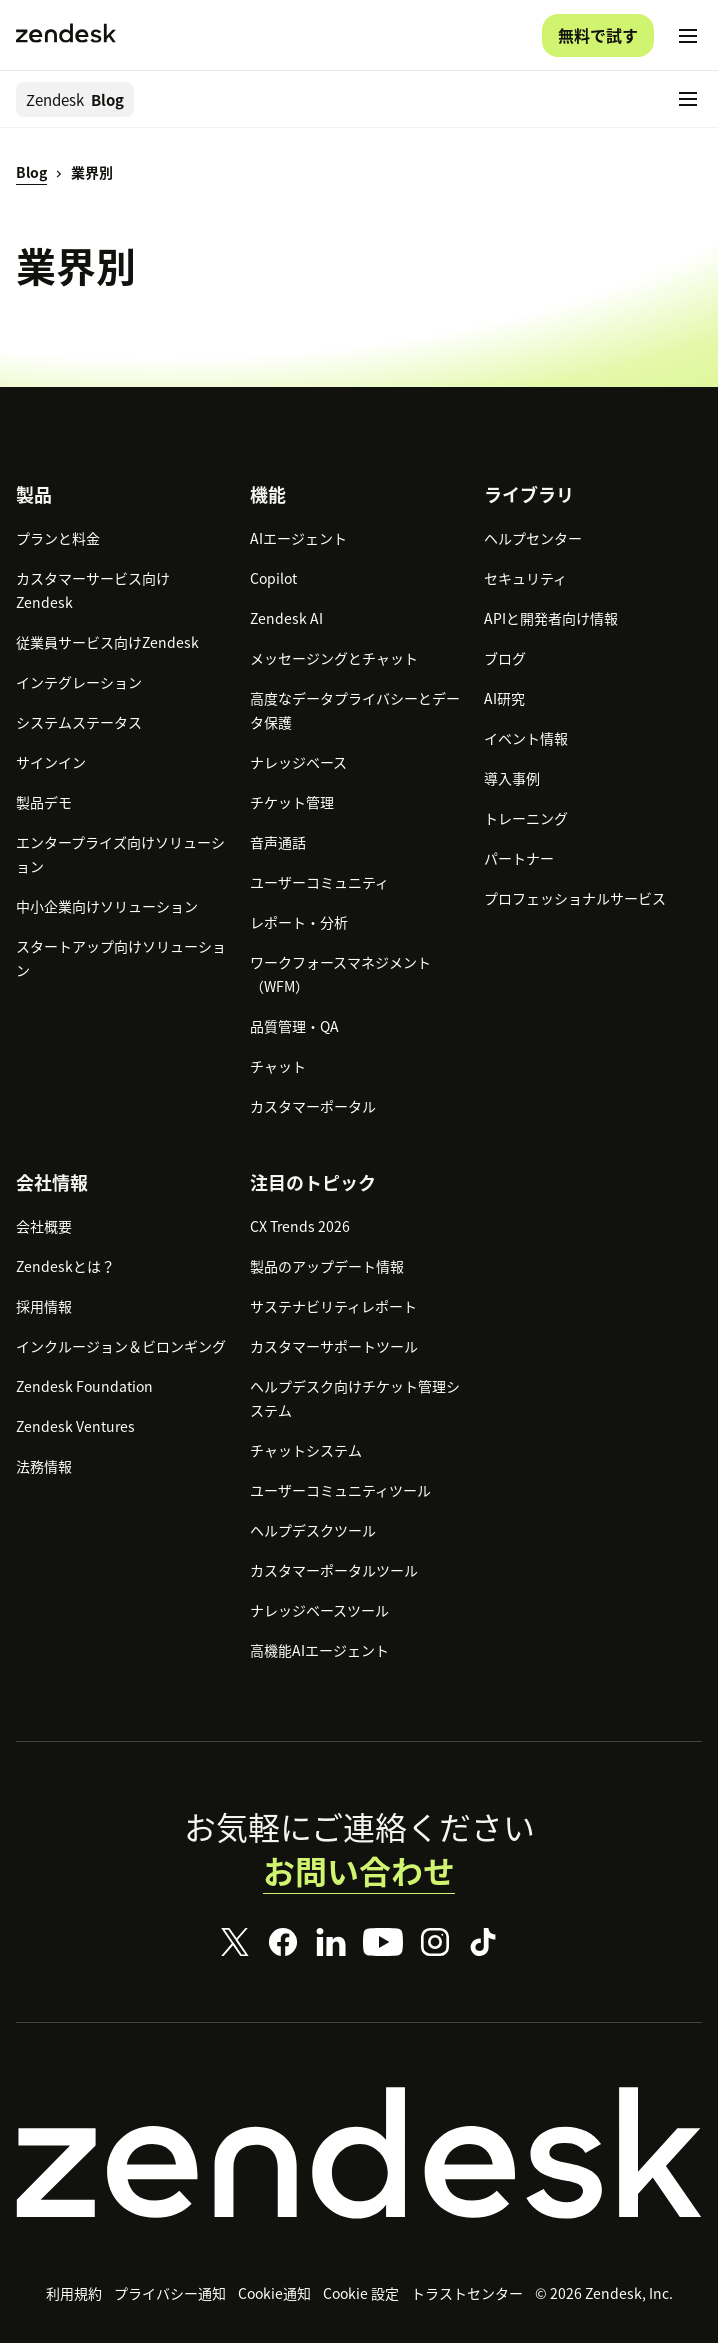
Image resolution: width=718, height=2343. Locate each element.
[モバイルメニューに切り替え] (688, 36)
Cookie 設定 (361, 2293)
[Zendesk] (359, 2153)
